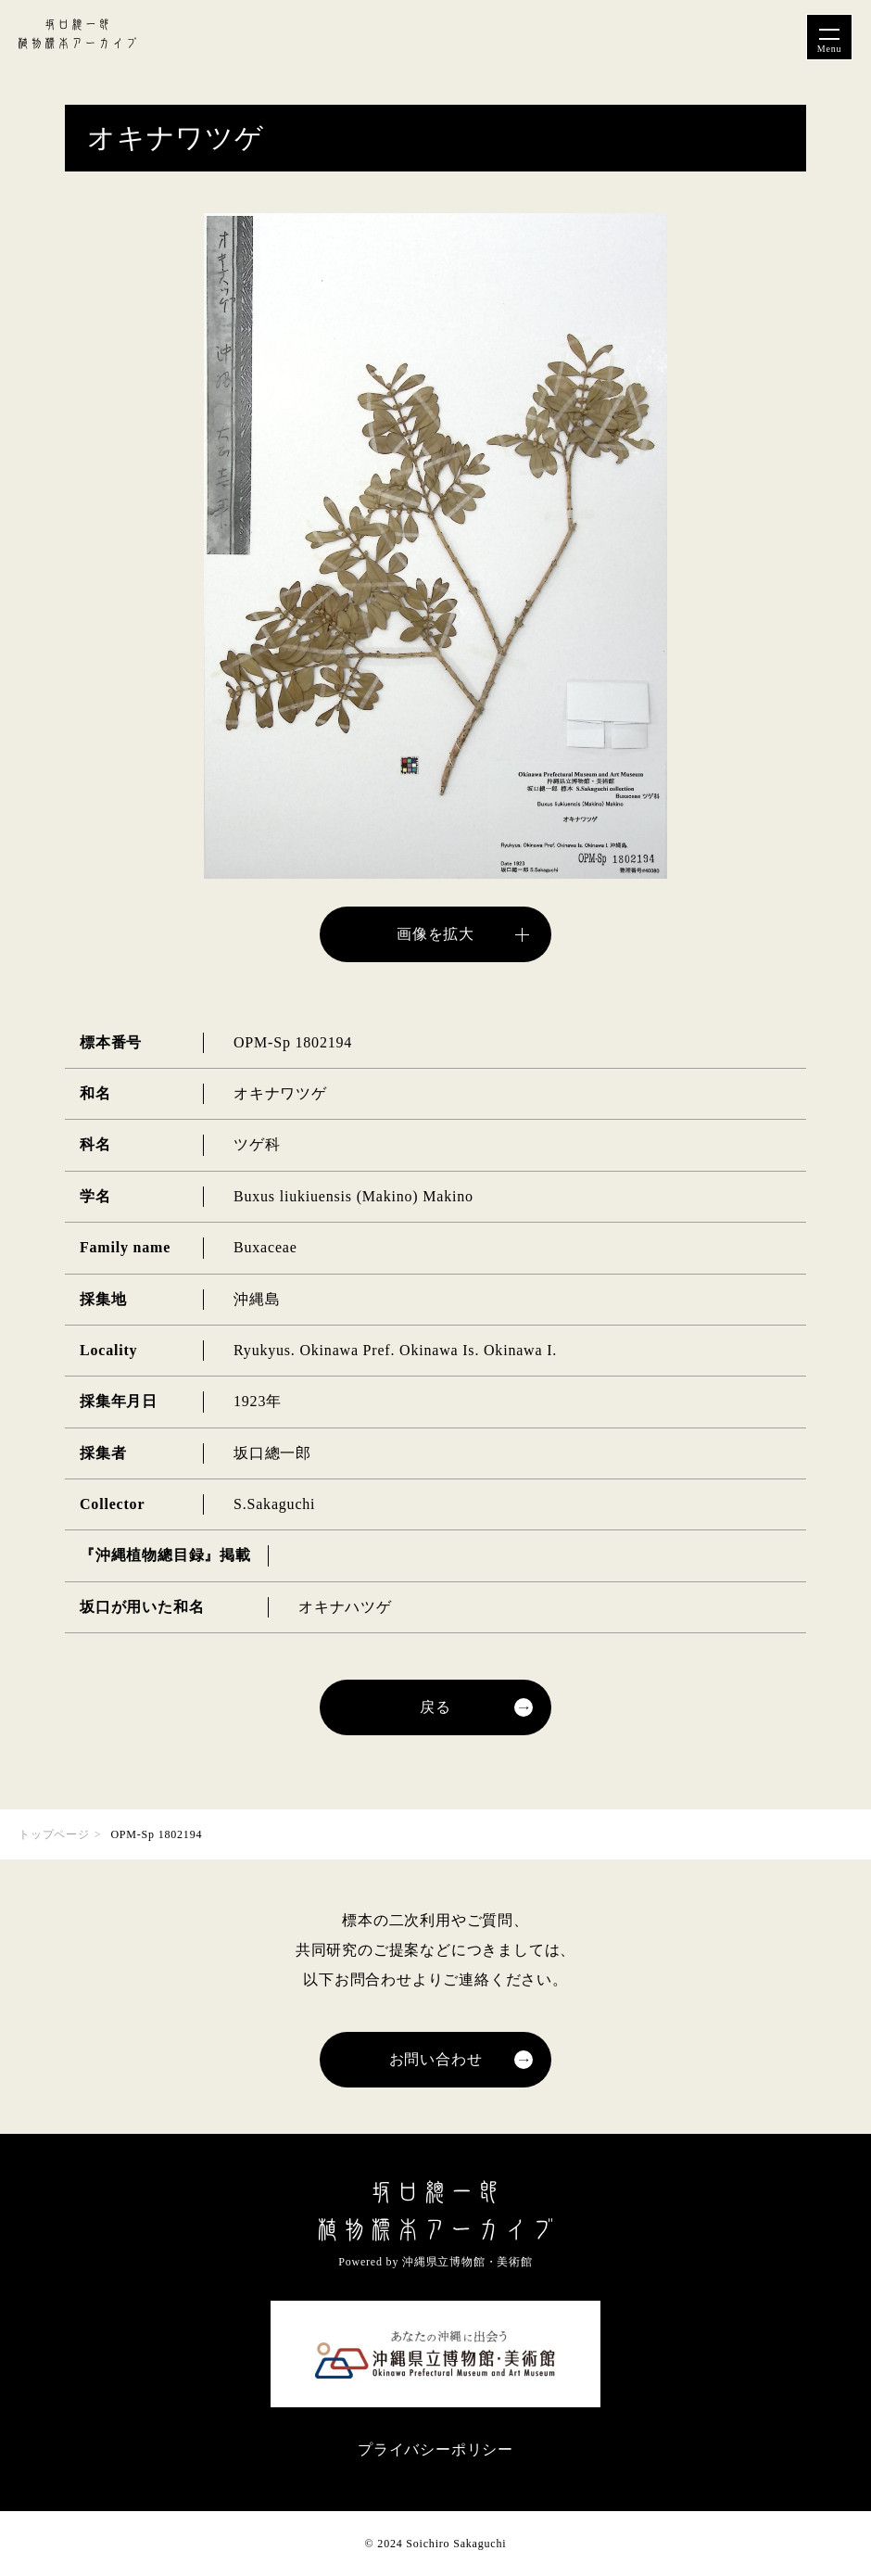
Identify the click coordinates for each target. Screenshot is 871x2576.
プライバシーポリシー (435, 2449)
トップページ (54, 1834)
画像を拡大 (435, 934)
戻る (435, 1707)
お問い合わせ (436, 2059)
